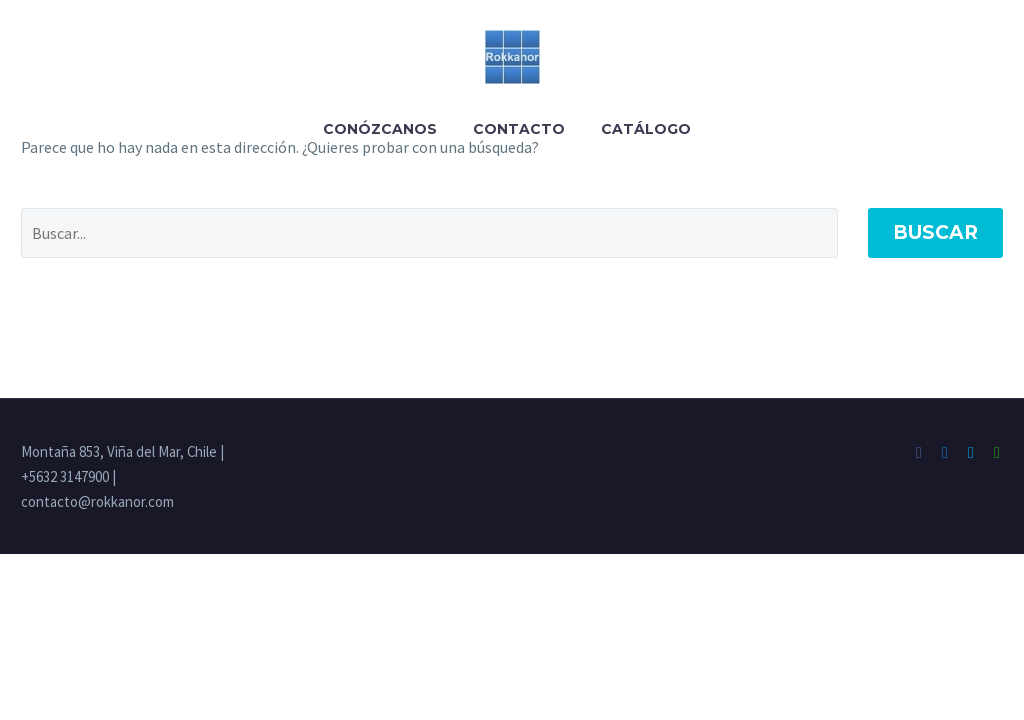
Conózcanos (380, 129)
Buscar (935, 232)
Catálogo (646, 129)
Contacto (519, 129)
